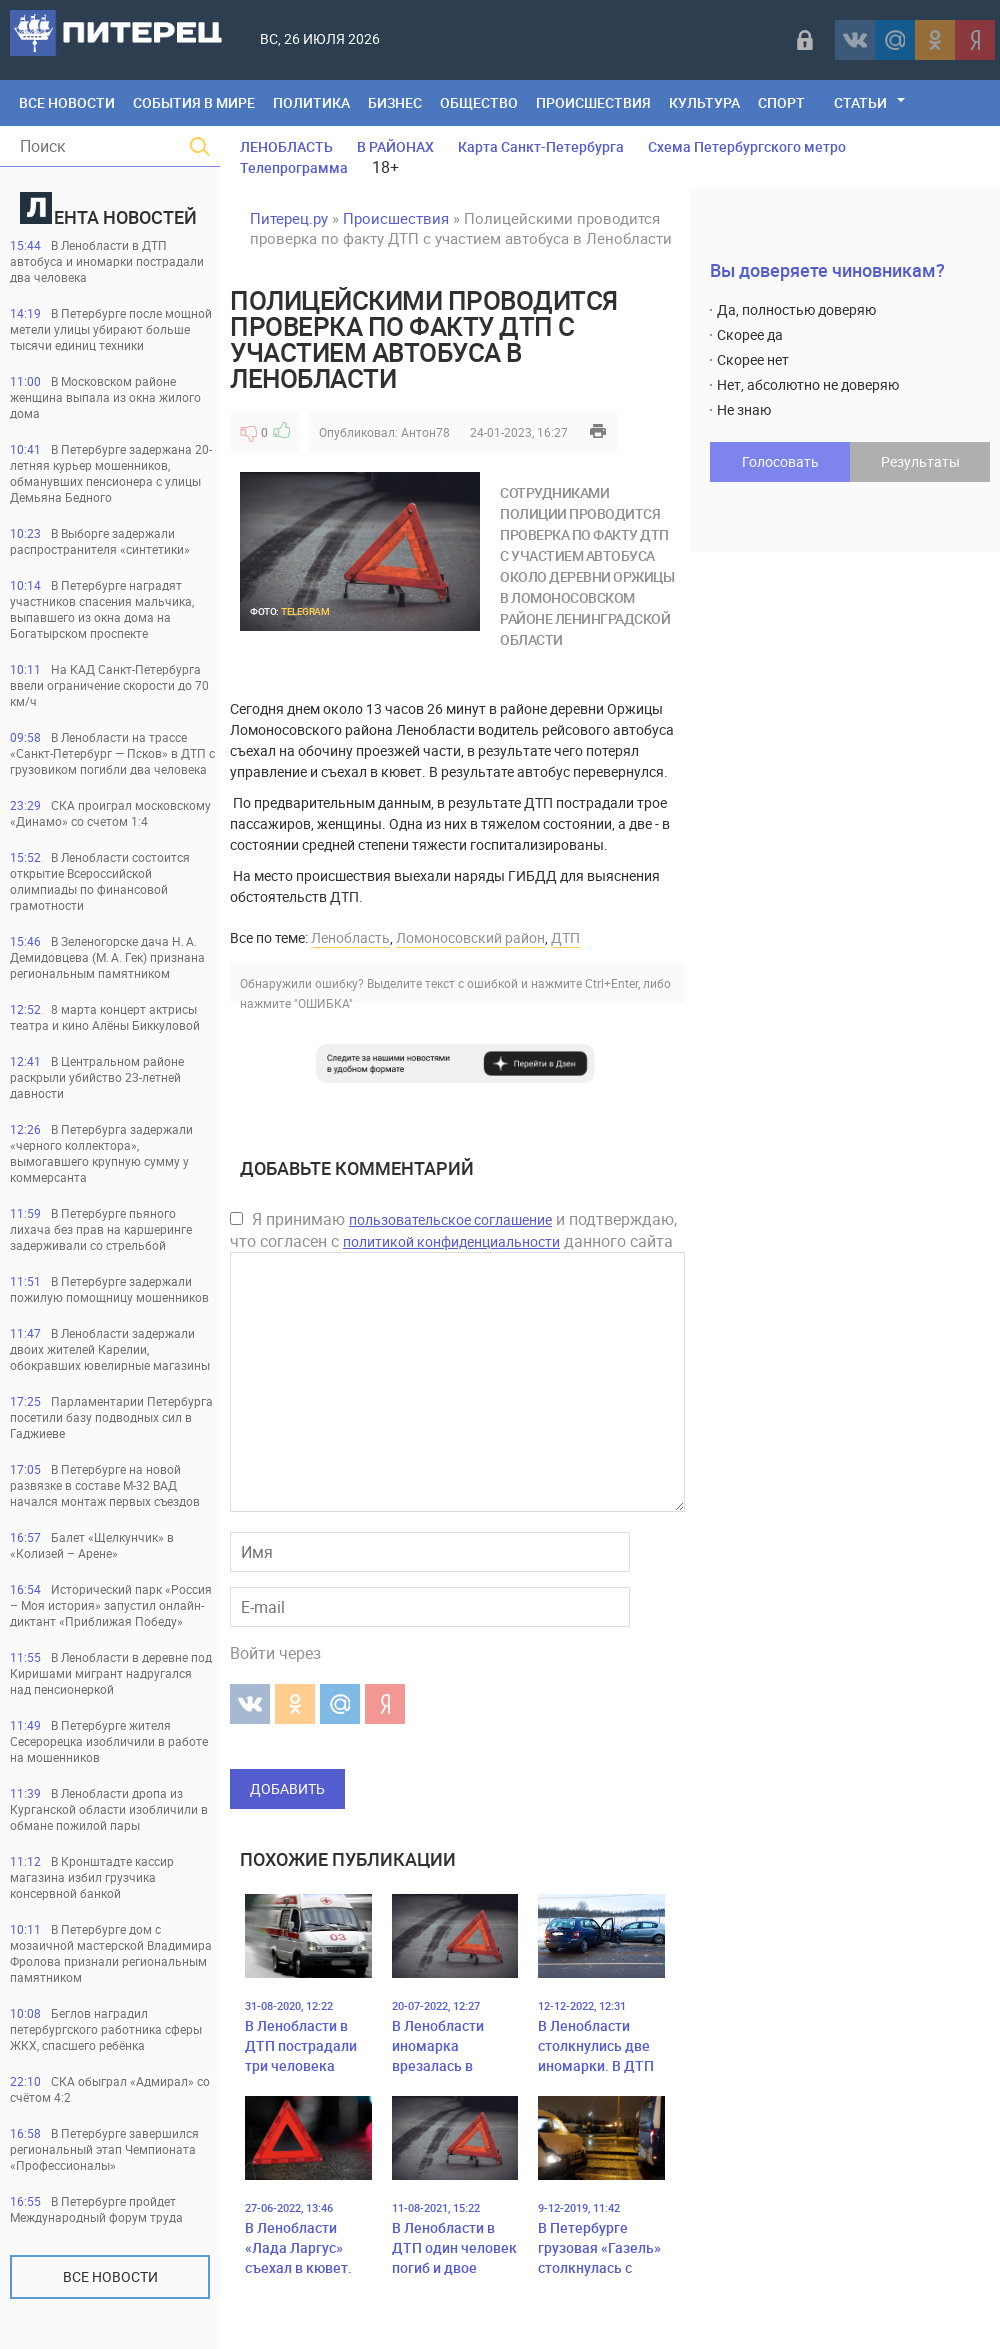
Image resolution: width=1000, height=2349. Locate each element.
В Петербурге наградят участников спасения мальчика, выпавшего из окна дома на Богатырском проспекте (102, 609)
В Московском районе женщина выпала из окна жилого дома (105, 397)
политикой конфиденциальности (451, 1241)
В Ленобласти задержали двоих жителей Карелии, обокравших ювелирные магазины (110, 1349)
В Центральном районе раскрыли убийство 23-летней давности (97, 1077)
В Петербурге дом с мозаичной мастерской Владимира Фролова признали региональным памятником (111, 1953)
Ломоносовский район (470, 937)
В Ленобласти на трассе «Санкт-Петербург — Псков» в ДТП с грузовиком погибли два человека (112, 753)
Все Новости (67, 102)
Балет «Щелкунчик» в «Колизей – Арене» (92, 1545)
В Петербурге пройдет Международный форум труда (96, 2209)
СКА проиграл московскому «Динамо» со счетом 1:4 (110, 813)
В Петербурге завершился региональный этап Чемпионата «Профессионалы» (104, 2149)
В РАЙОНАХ (395, 146)
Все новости (110, 2276)
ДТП (565, 937)
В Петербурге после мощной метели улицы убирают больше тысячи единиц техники (111, 329)
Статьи (860, 102)
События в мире (194, 102)
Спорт (781, 102)
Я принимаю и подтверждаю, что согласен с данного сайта (453, 1230)
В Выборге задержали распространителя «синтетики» (100, 541)
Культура (704, 102)
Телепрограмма (294, 167)
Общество (479, 102)
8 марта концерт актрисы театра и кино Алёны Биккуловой (105, 1017)
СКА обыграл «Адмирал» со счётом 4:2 (110, 2089)
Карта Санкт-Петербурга (541, 146)
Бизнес (395, 102)
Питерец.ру (289, 218)
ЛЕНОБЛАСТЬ (286, 146)
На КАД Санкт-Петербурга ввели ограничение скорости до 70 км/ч (109, 685)
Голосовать (780, 461)
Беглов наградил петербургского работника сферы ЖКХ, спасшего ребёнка (106, 2029)
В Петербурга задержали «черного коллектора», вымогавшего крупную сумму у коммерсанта (101, 1153)
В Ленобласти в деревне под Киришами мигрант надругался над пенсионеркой (111, 1673)
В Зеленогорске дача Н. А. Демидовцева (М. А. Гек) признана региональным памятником (107, 957)
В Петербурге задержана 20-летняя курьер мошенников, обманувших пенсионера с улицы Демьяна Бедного (111, 473)
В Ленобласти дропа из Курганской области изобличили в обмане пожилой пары (109, 1809)
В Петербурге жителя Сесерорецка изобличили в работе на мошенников (109, 1741)
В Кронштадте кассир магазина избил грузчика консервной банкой (92, 1877)
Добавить (287, 1788)
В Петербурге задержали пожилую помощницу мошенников (109, 1289)
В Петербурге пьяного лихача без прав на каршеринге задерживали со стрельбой (101, 1229)
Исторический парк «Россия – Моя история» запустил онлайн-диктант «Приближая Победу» (111, 1605)
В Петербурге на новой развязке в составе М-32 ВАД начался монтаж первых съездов (105, 1485)
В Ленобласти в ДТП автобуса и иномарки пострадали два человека (107, 261)
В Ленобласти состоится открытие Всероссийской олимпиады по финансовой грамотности (100, 881)
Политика (311, 102)
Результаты (920, 461)
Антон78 (425, 432)
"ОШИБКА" (323, 1003)
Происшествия (593, 102)
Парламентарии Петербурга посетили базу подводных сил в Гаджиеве (111, 1417)
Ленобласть (350, 937)
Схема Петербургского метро (747, 146)
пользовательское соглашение (450, 1219)
